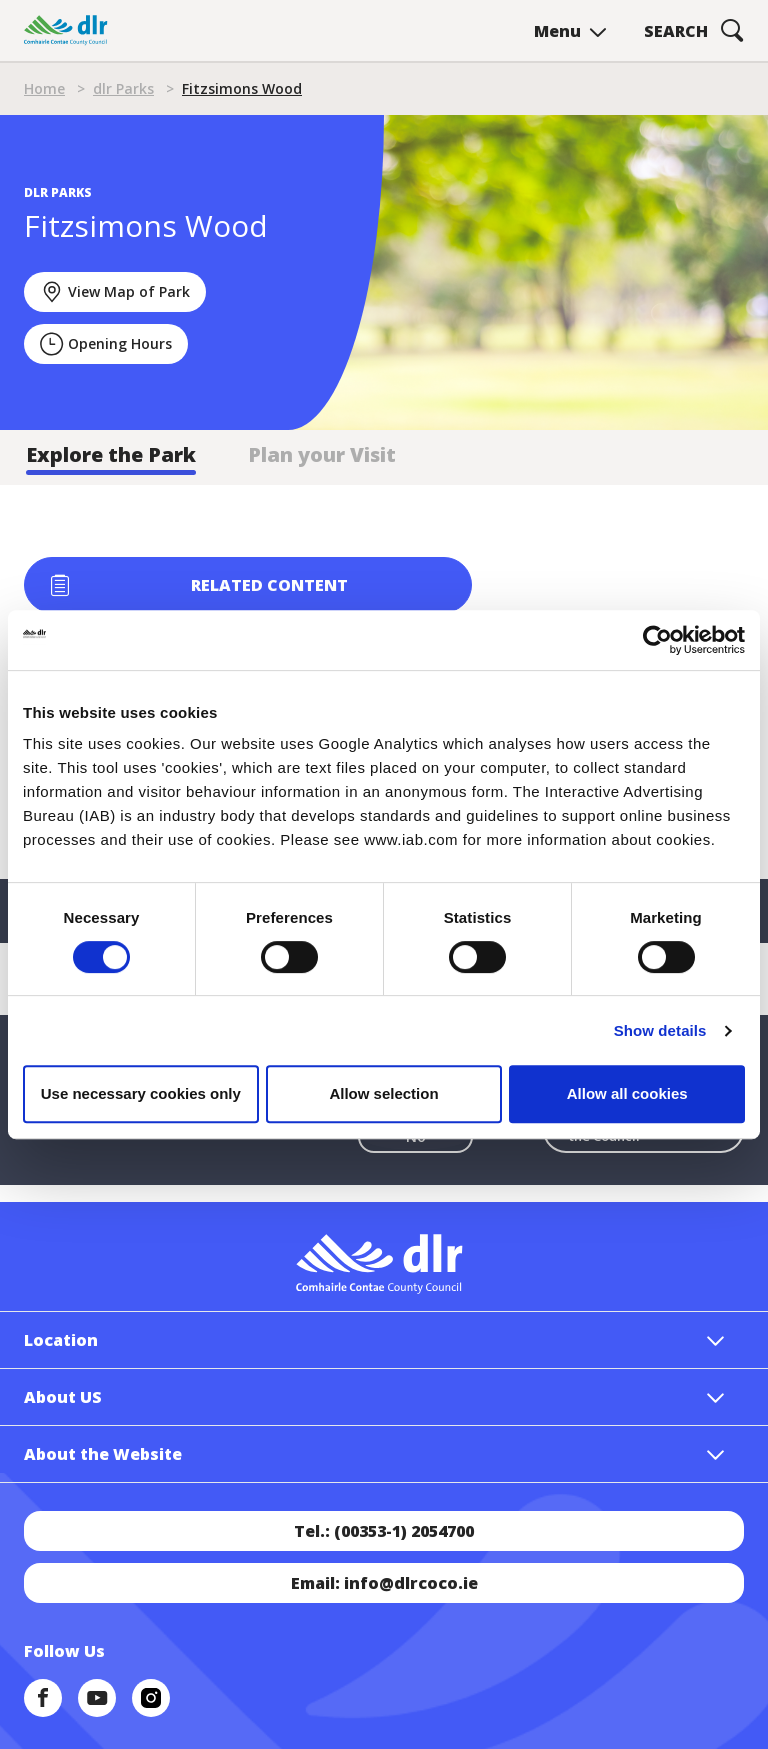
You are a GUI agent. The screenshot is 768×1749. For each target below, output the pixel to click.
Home (44, 88)
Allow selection (383, 1093)
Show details (660, 1030)
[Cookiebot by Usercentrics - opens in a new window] (657, 640)
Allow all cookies (627, 1093)
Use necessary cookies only (141, 1093)
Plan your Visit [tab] (322, 454)
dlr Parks (123, 88)
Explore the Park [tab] (111, 454)
